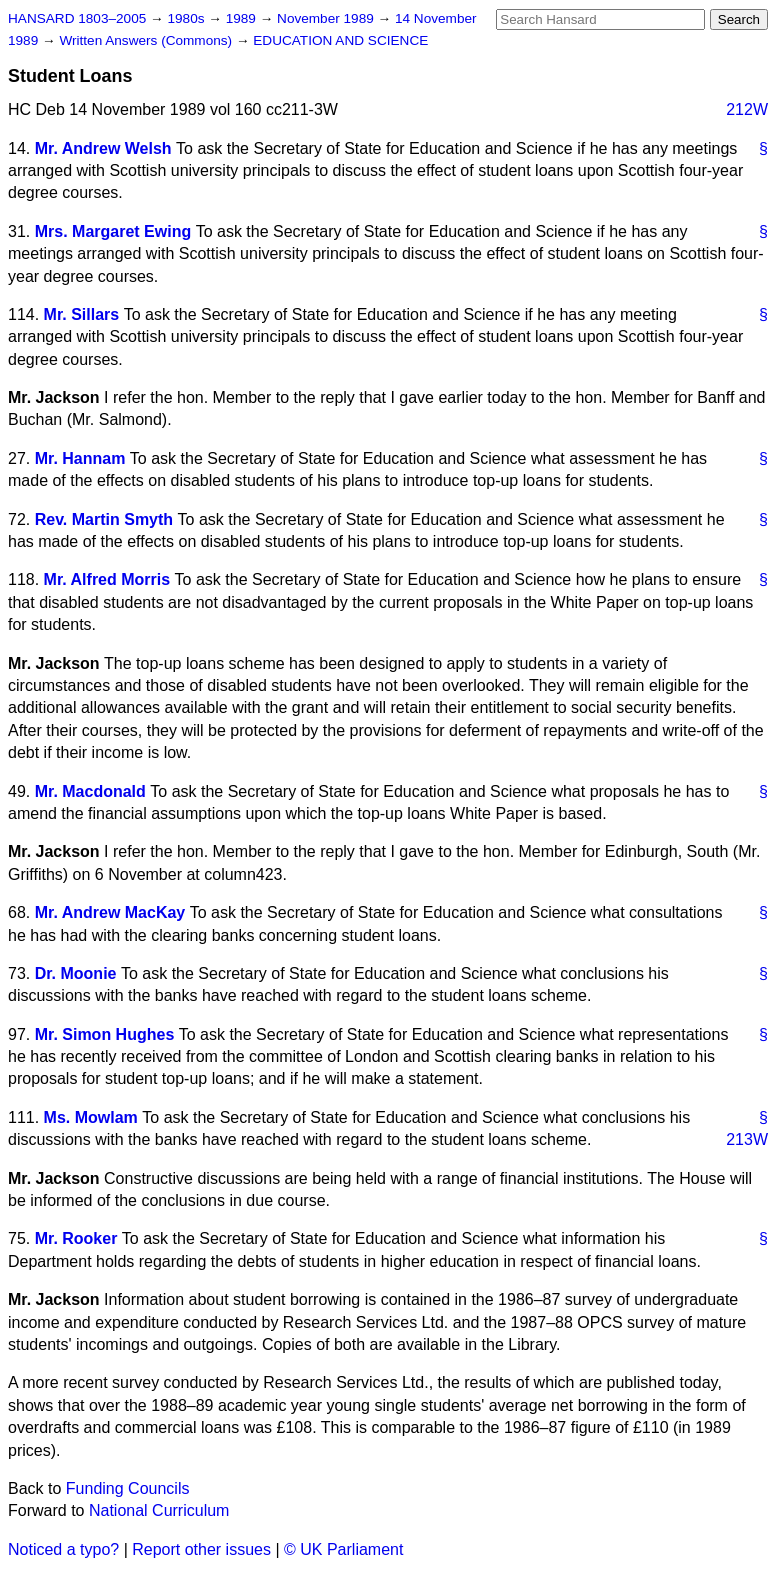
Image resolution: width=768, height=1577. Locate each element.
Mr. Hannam (80, 458)
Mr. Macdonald (90, 791)
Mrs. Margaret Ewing (113, 231)
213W (747, 1139)
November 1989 (327, 18)
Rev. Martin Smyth (104, 519)
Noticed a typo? (63, 1549)
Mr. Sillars (82, 314)
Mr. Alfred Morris (107, 579)
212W (747, 109)
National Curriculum (159, 1510)
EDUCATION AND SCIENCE (340, 40)
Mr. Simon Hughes (105, 1034)
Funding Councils (128, 1488)
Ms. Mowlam (91, 1117)
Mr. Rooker (76, 1238)
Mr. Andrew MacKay (110, 912)
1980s (187, 18)
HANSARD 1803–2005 (77, 18)
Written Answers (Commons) (147, 40)
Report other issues (201, 1549)
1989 (243, 18)
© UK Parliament (343, 1549)
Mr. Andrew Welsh (103, 148)
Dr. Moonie (76, 973)
